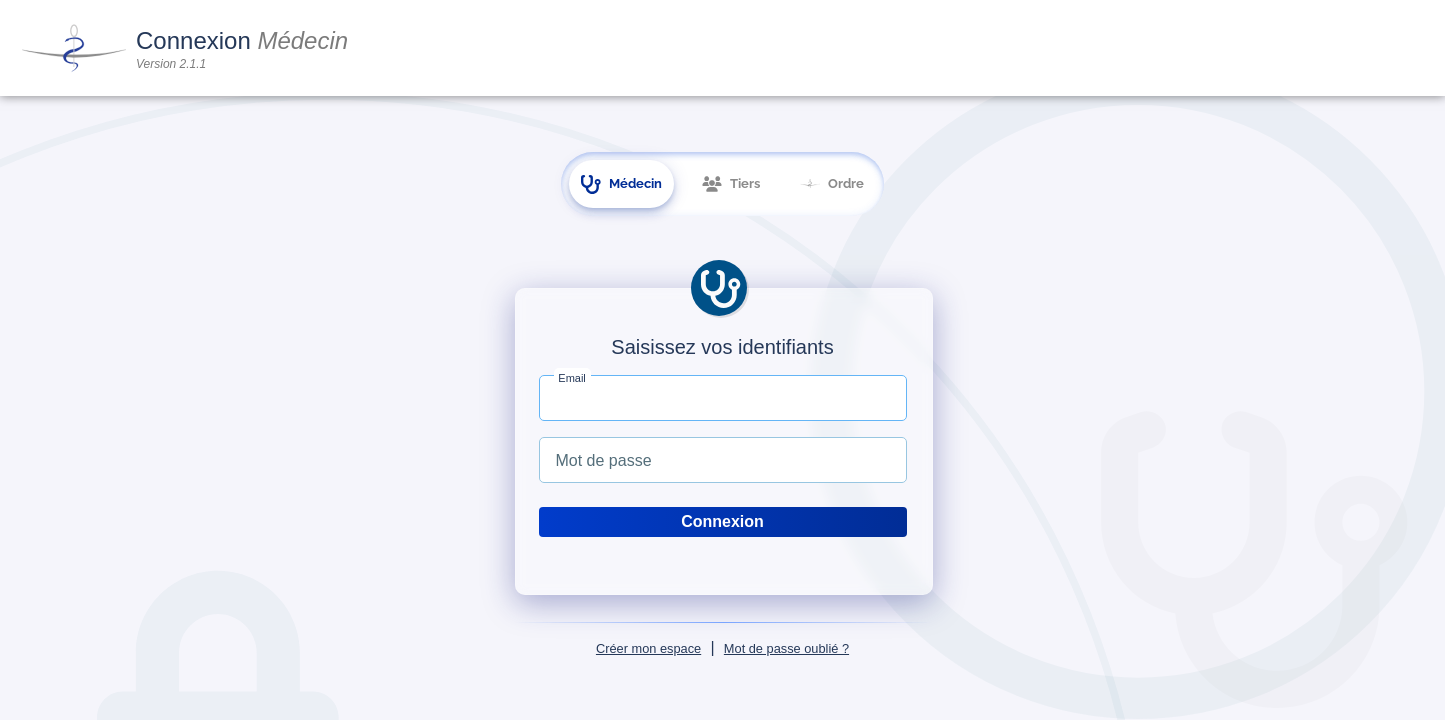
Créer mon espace (648, 648)
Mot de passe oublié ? (786, 648)
